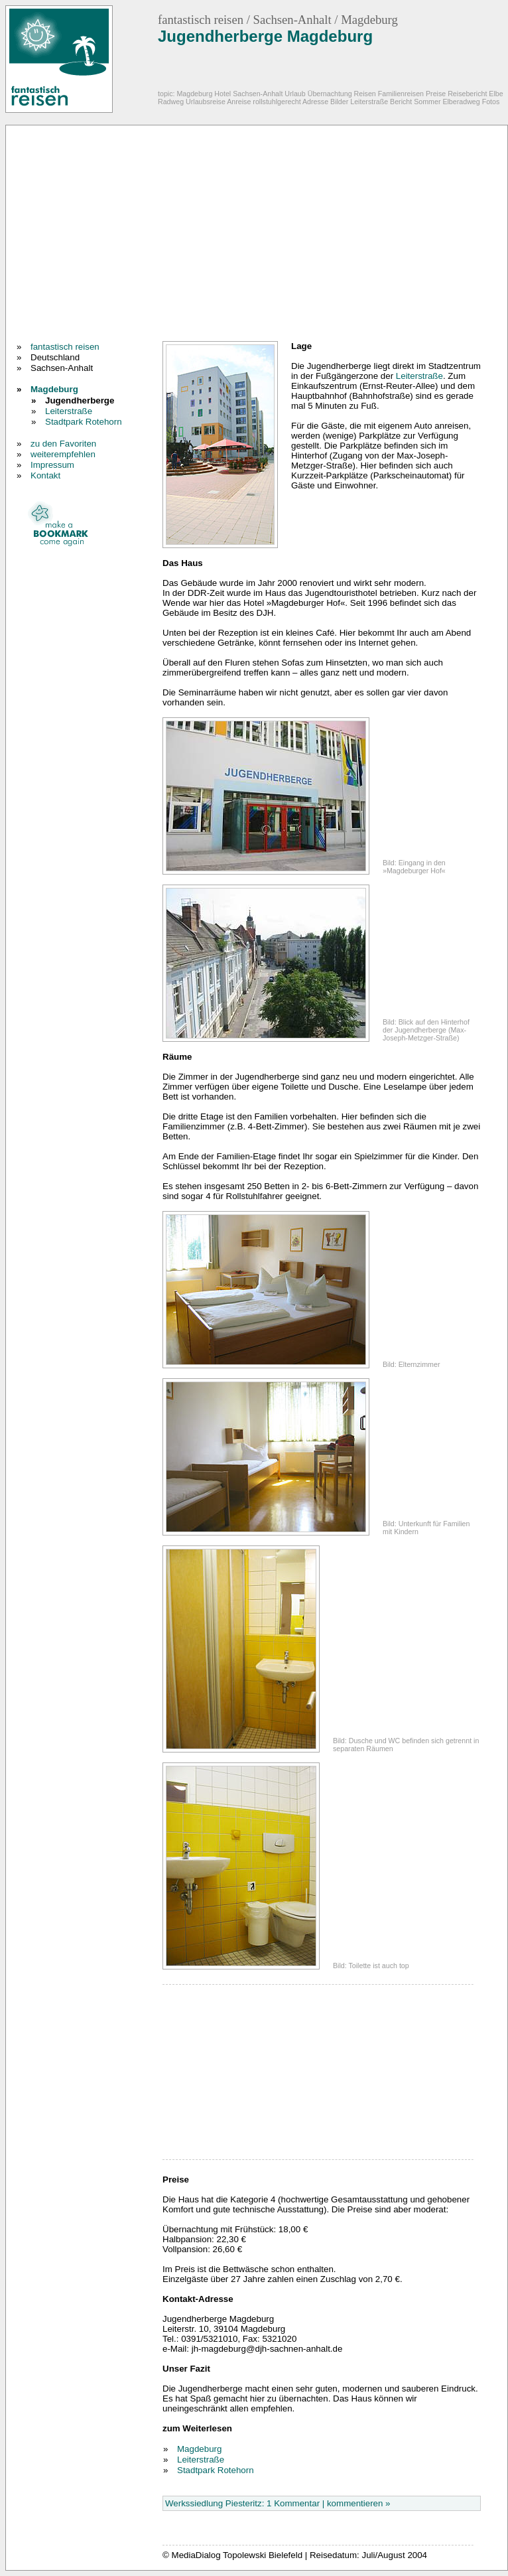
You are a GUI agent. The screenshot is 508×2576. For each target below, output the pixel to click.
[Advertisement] (180, 235)
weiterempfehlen (63, 454)
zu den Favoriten (63, 444)
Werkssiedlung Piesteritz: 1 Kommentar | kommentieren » (278, 2503)
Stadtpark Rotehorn (83, 422)
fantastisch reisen (65, 347)
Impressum (52, 465)
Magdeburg (54, 389)
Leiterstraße (68, 411)
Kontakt (45, 475)
